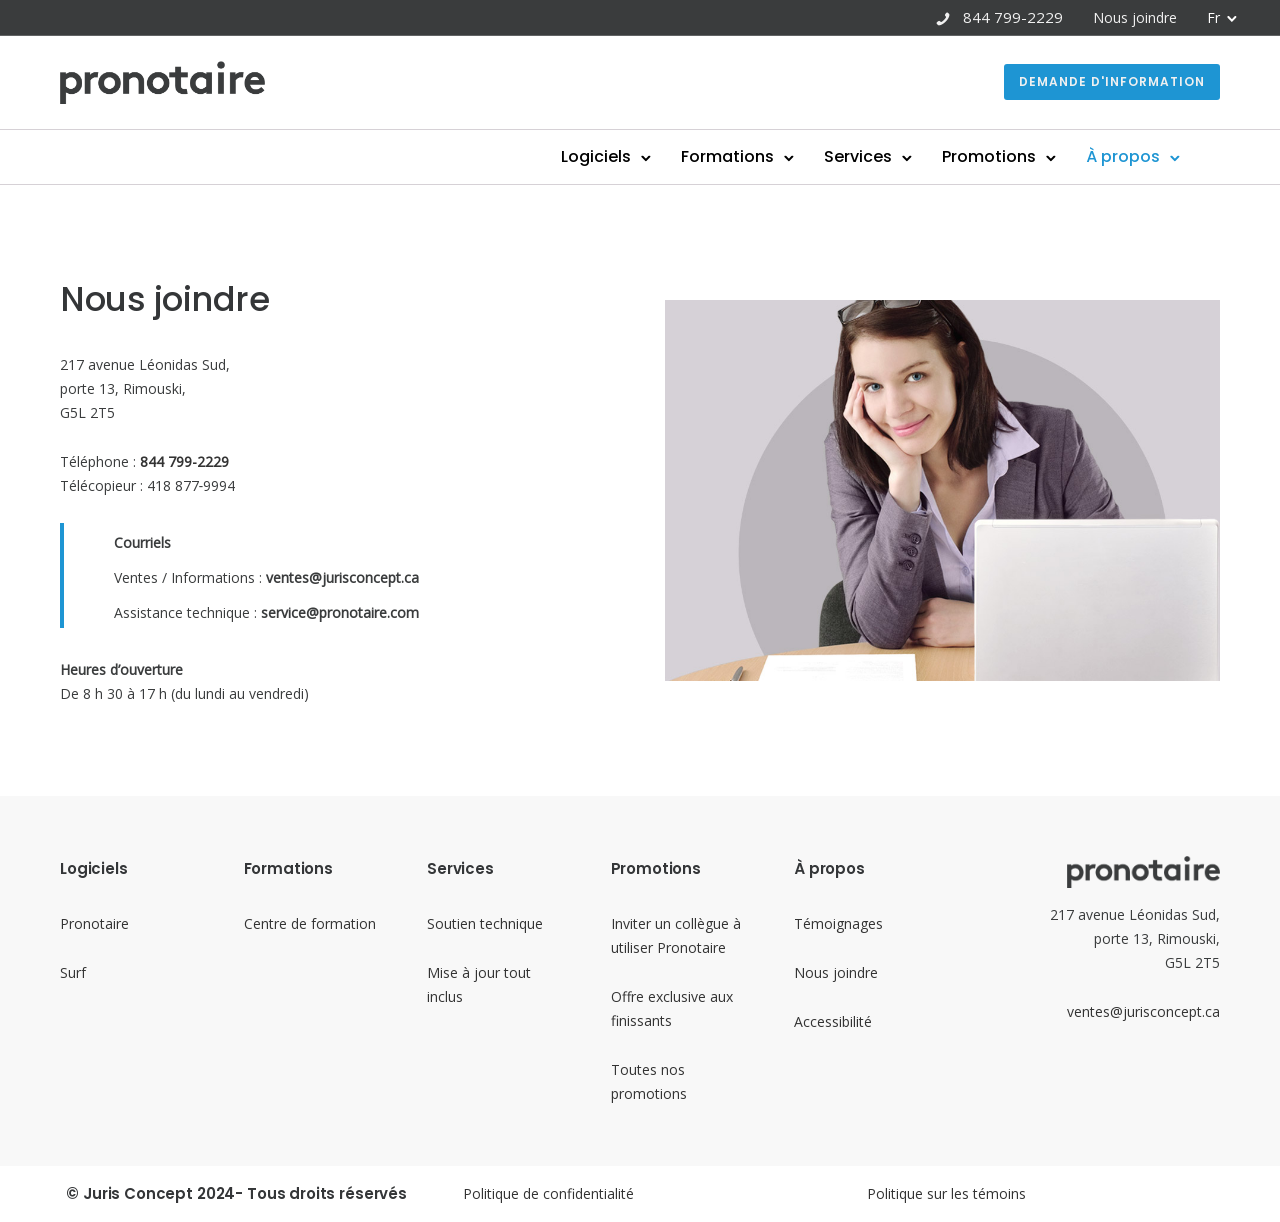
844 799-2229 (1013, 17)
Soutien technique (485, 923)
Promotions (989, 156)
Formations (727, 156)
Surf (73, 972)
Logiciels (596, 156)
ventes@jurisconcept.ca (1143, 1011)
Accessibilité (833, 1021)
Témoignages (838, 923)
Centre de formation (310, 923)
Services (858, 156)
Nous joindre (1135, 17)
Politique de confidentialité (548, 1193)
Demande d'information (1112, 81)
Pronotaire (94, 923)
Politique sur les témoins (946, 1193)
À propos (1123, 156)
